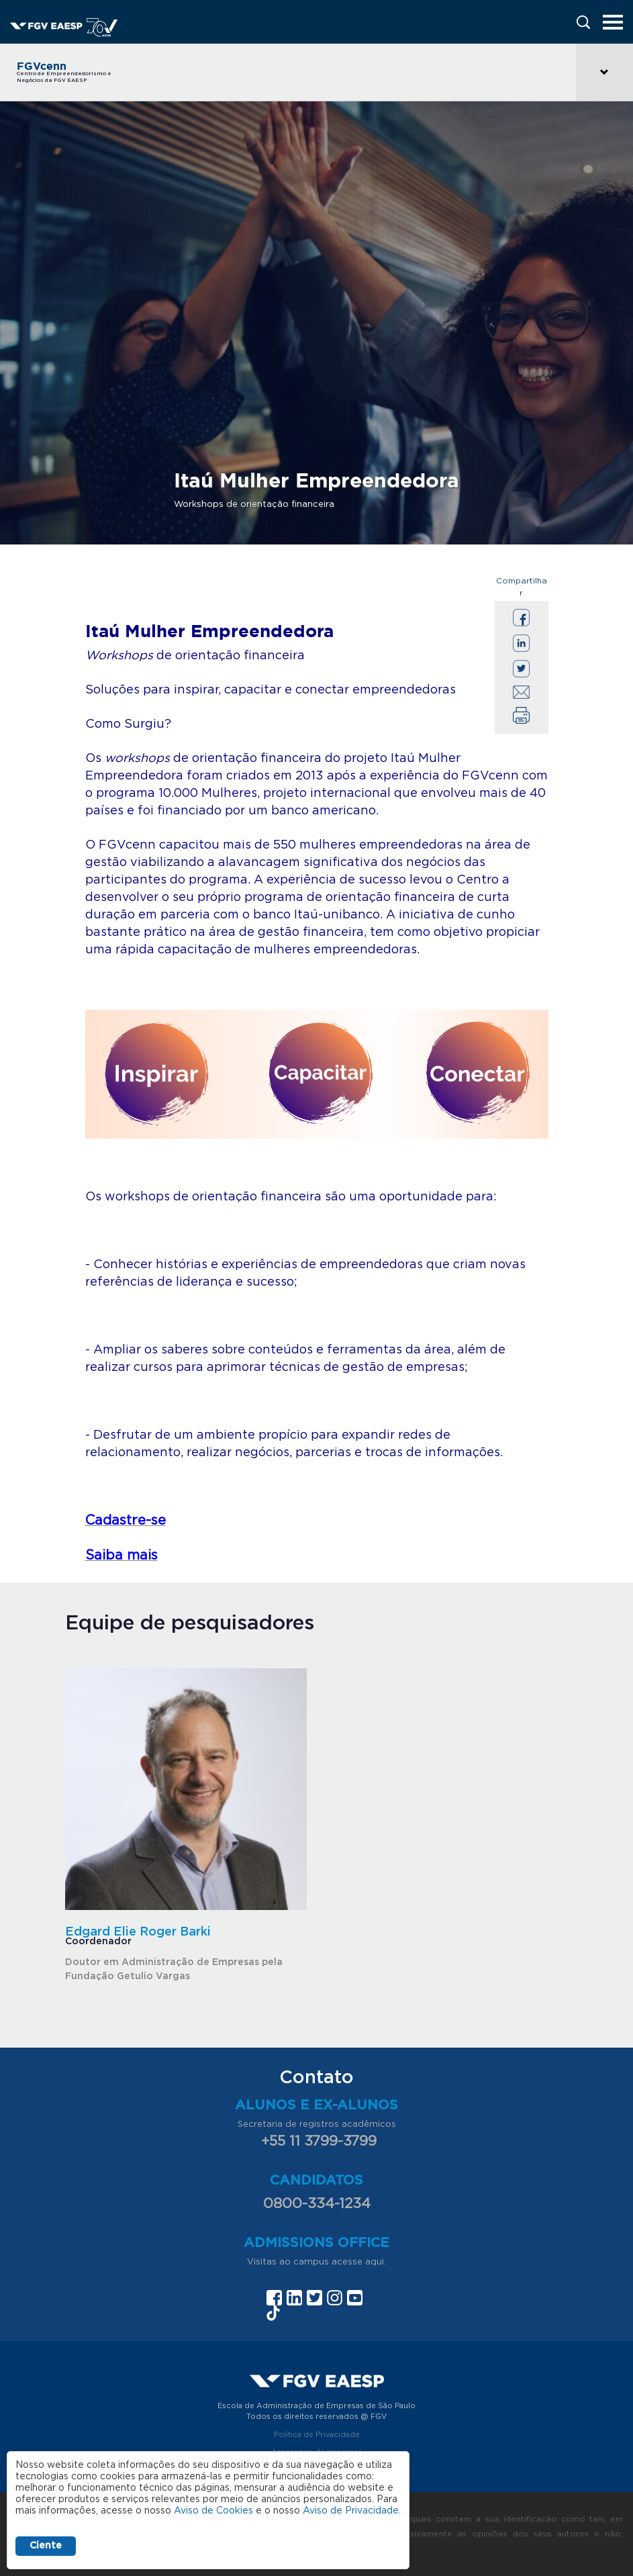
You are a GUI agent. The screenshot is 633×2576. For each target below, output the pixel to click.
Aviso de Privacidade (351, 2511)
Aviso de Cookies (213, 2511)
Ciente (46, 2545)
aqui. (375, 2262)
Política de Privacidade (317, 2434)
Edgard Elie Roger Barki (138, 1932)
